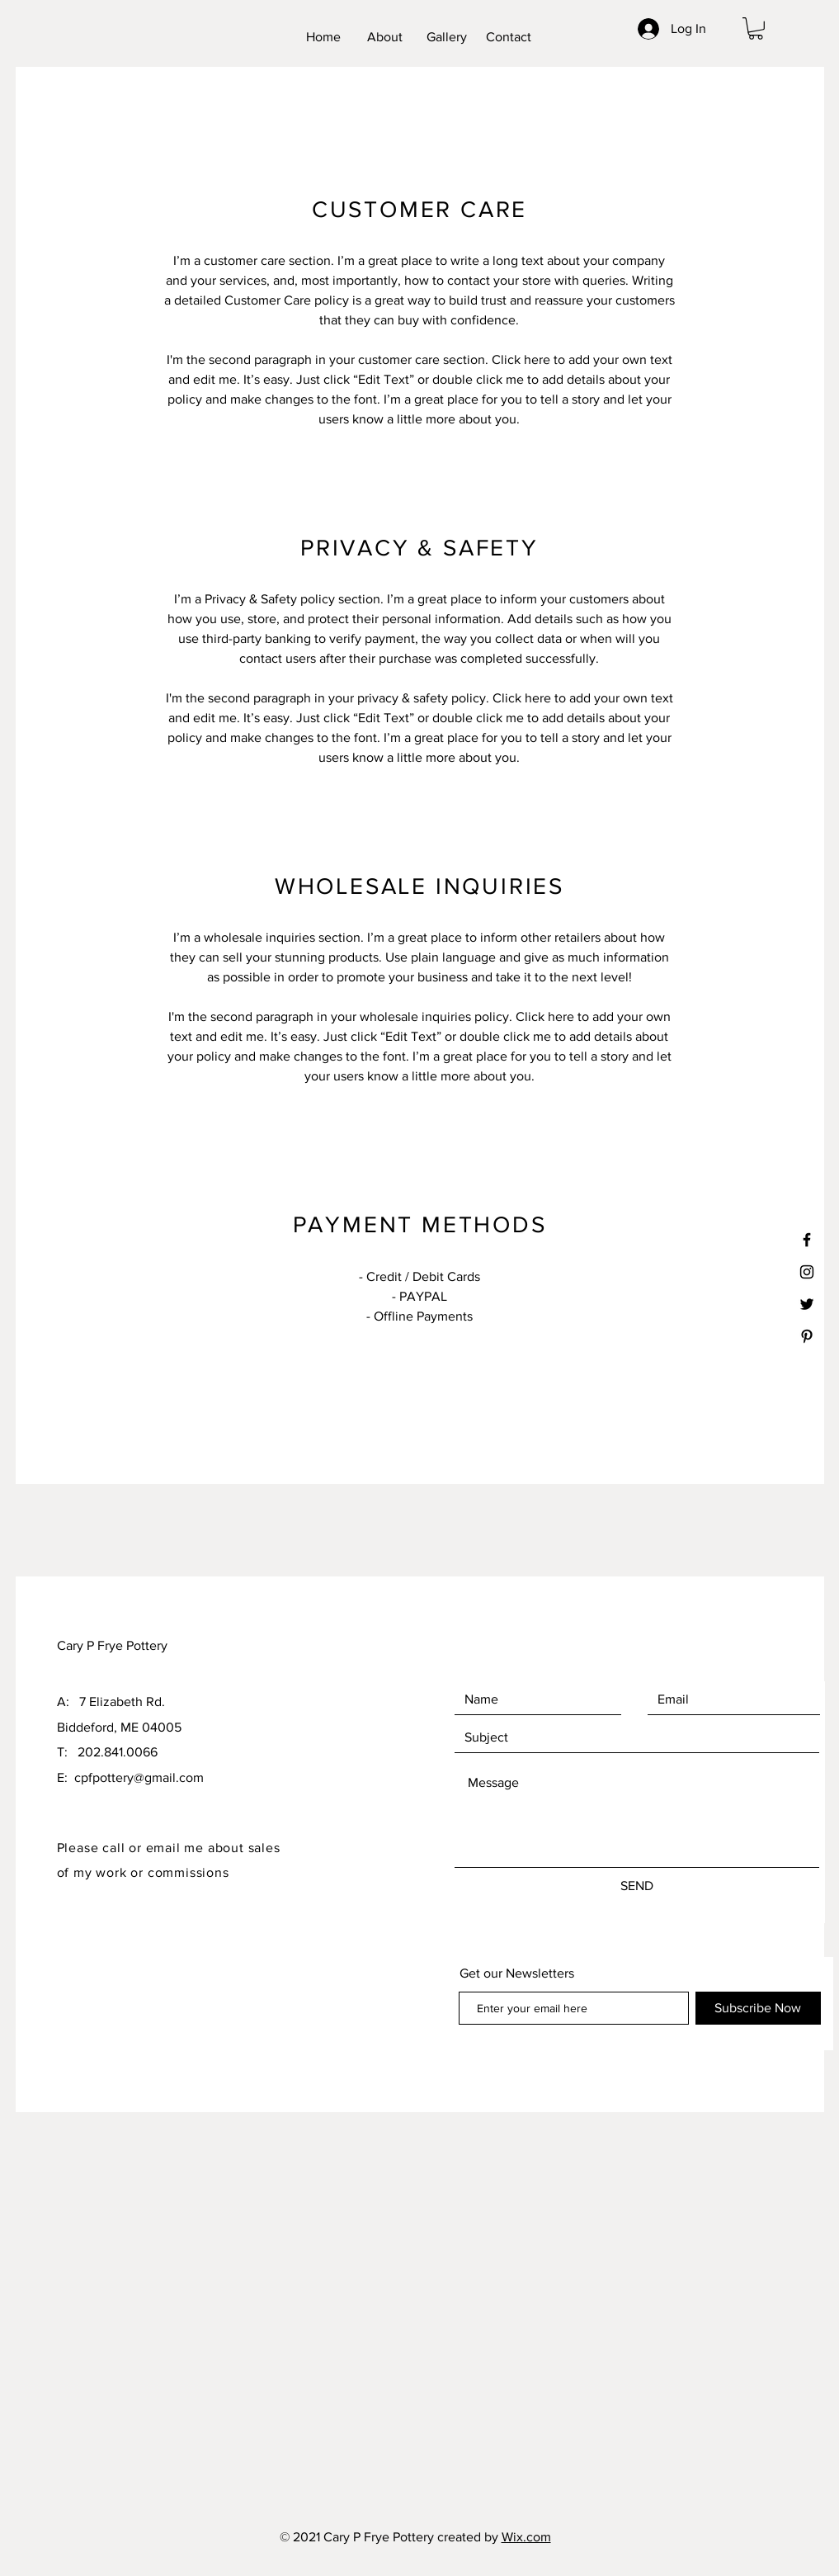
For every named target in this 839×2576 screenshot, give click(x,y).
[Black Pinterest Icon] (807, 1336)
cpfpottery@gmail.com (139, 1777)
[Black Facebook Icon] (807, 1240)
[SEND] (636, 1886)
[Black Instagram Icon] (807, 1272)
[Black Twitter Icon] (807, 1304)
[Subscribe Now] (758, 2008)
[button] (755, 28)
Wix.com (526, 2537)
